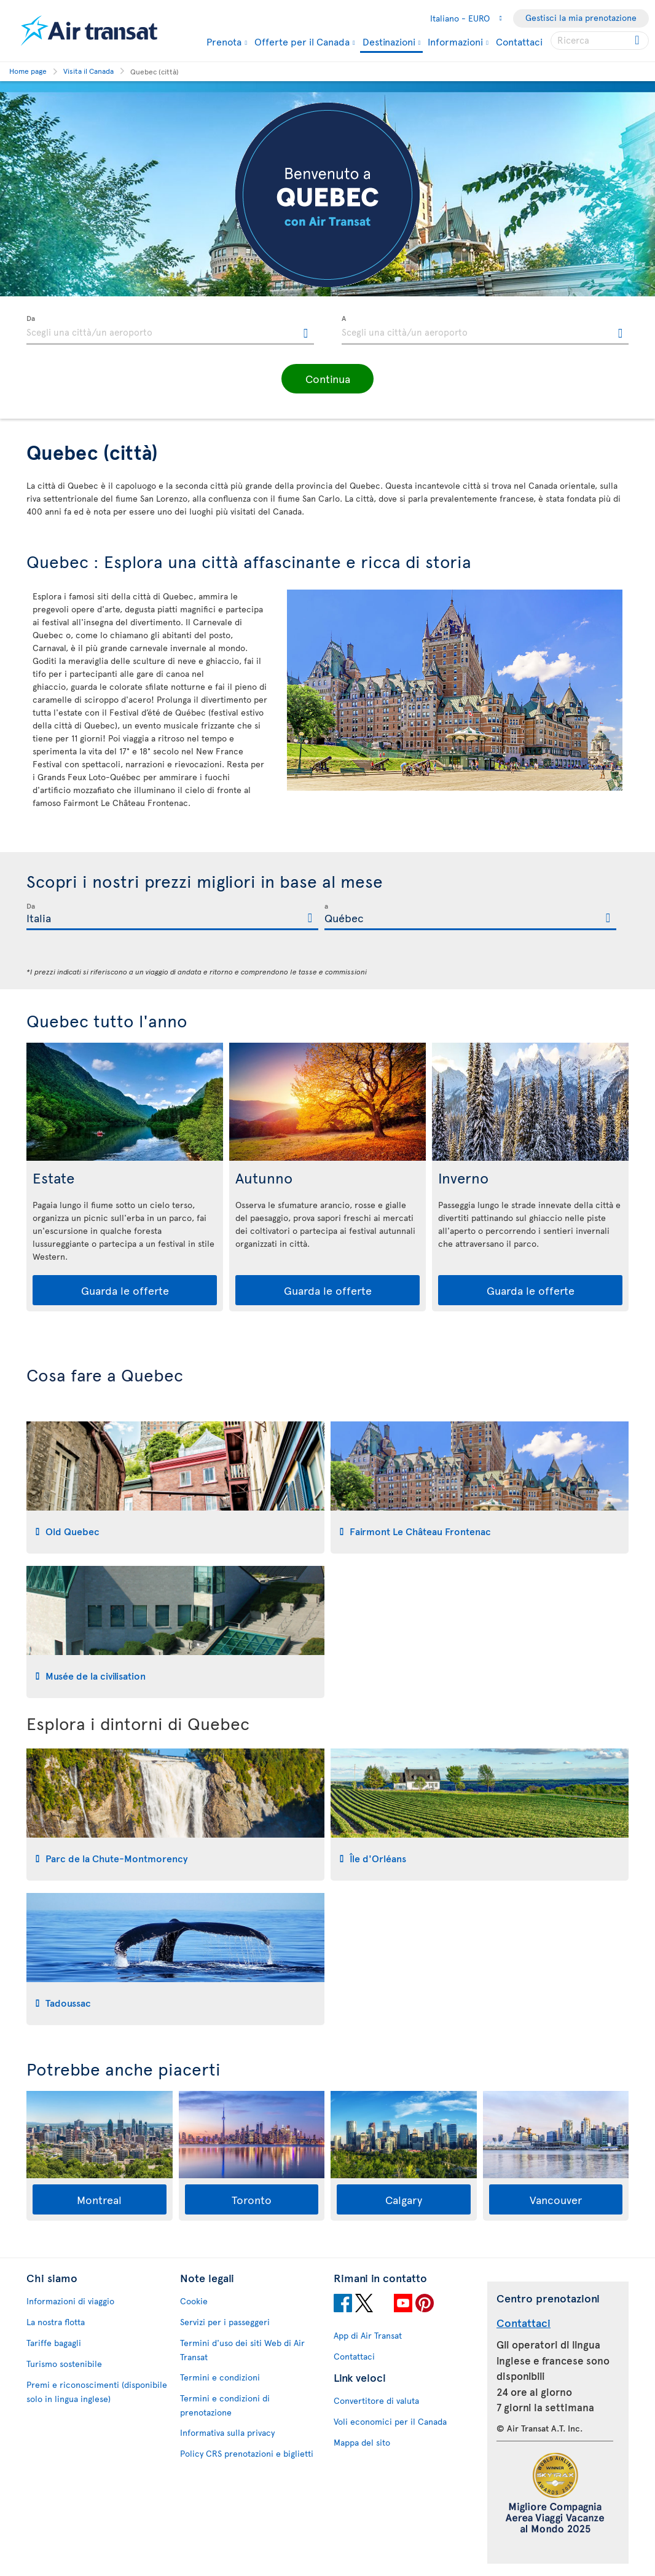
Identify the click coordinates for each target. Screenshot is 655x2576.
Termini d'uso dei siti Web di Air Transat (242, 2350)
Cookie (194, 2301)
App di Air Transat (368, 2335)
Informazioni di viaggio (70, 2301)
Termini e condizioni (220, 2377)
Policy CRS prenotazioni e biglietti (246, 2453)
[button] (327, 378)
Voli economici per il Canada (390, 2421)
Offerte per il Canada (302, 41)
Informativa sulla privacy (227, 2432)
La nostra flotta (55, 2322)
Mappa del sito (362, 2442)
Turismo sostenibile (64, 2363)
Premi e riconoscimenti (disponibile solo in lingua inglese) (96, 2391)
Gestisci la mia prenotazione (581, 17)
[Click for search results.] (638, 40)
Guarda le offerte (125, 1290)
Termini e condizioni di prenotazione (225, 2405)
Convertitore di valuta (376, 2400)
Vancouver (556, 2199)
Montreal (99, 2199)
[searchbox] (600, 40)
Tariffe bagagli (53, 2343)
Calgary (403, 2199)
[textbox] (170, 330)
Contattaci (519, 41)
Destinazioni (389, 42)
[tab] (175, 1487)
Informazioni (455, 41)
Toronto (252, 2199)
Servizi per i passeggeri (225, 2322)
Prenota (224, 41)
